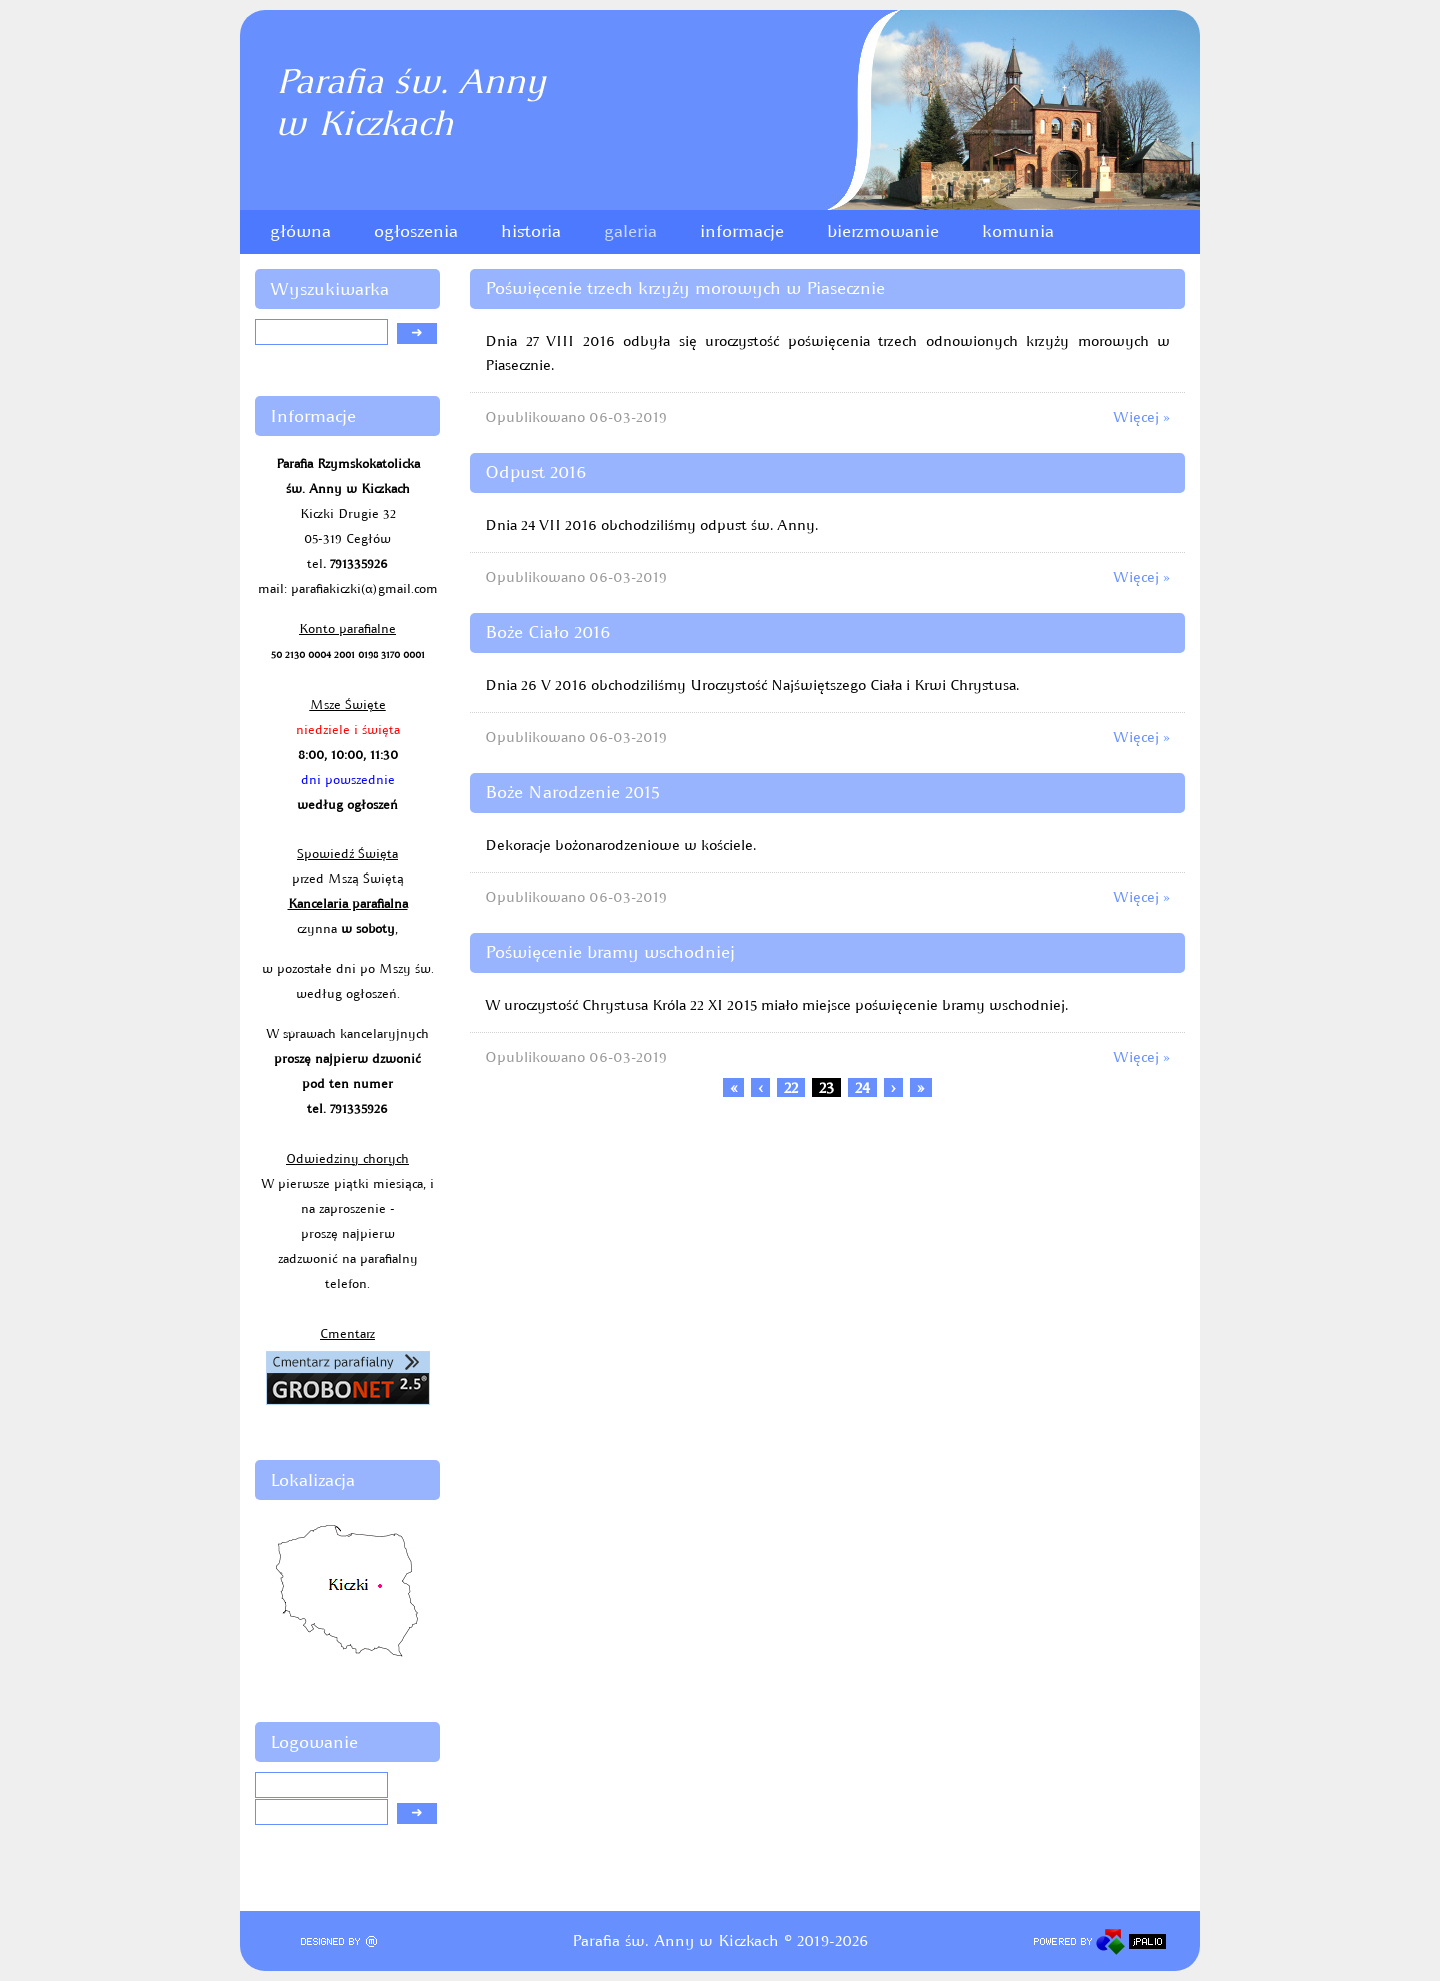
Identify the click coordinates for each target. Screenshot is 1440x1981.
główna (300, 231)
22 (791, 1087)
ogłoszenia (416, 231)
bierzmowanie (883, 231)
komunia (1018, 231)
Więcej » (1141, 417)
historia (531, 231)
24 (862, 1087)
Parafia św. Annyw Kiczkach (410, 102)
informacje (742, 231)
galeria (630, 231)
